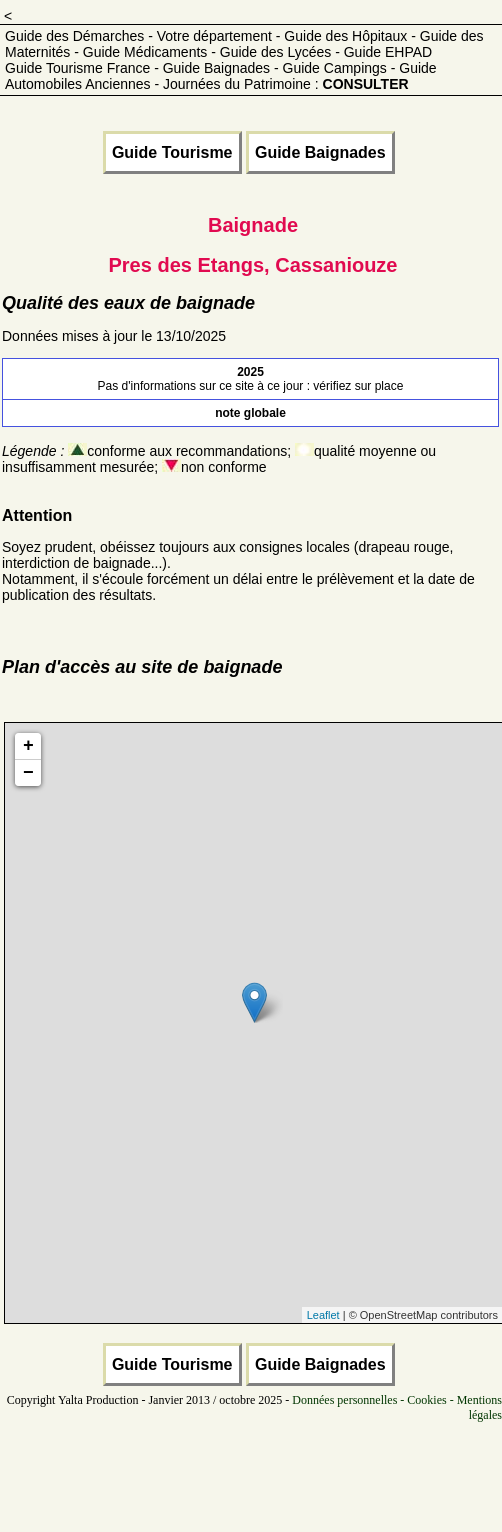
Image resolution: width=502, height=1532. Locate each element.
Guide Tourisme (172, 152)
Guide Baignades (320, 152)
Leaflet (323, 1315)
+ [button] (28, 746)
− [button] (28, 773)
